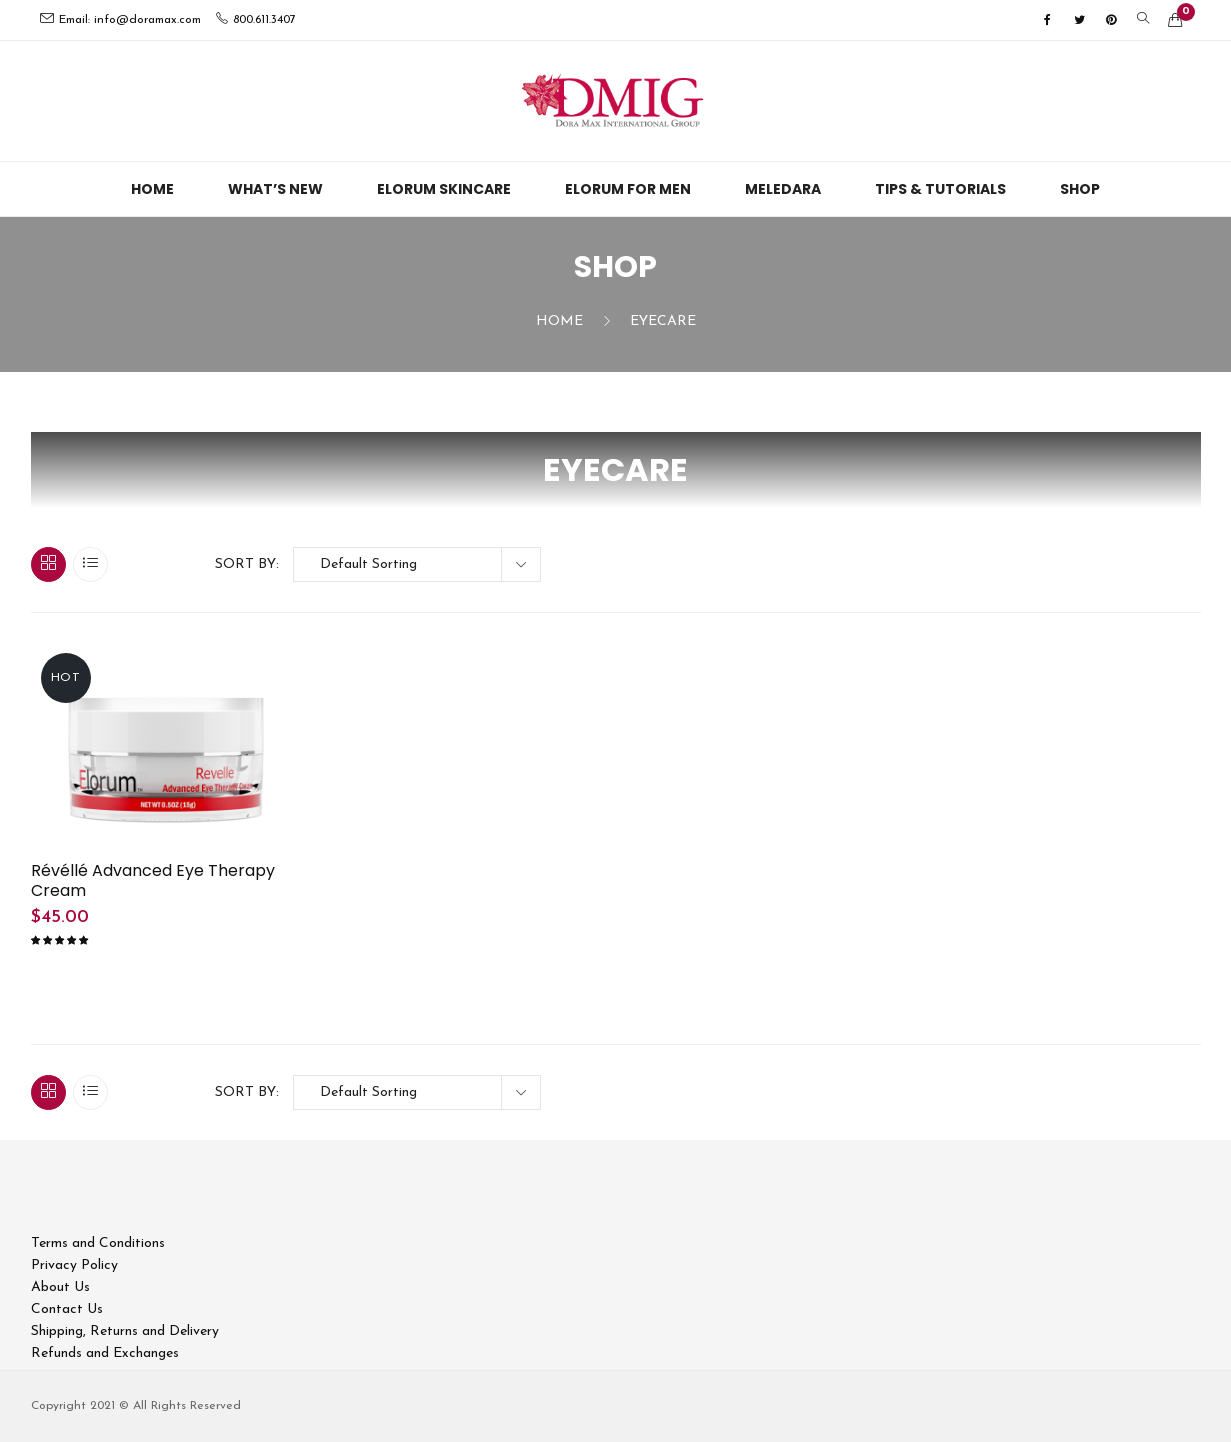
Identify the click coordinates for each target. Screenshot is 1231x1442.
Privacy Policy (74, 1265)
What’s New (275, 189)
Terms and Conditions (98, 1243)
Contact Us (67, 1309)
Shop (1080, 189)
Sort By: (247, 564)
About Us (60, 1287)
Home (152, 189)
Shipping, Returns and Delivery (125, 1331)
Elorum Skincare (444, 189)
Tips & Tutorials (940, 189)
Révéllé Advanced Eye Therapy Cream (153, 881)
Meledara (783, 189)
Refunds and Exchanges (105, 1353)
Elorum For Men (628, 189)
